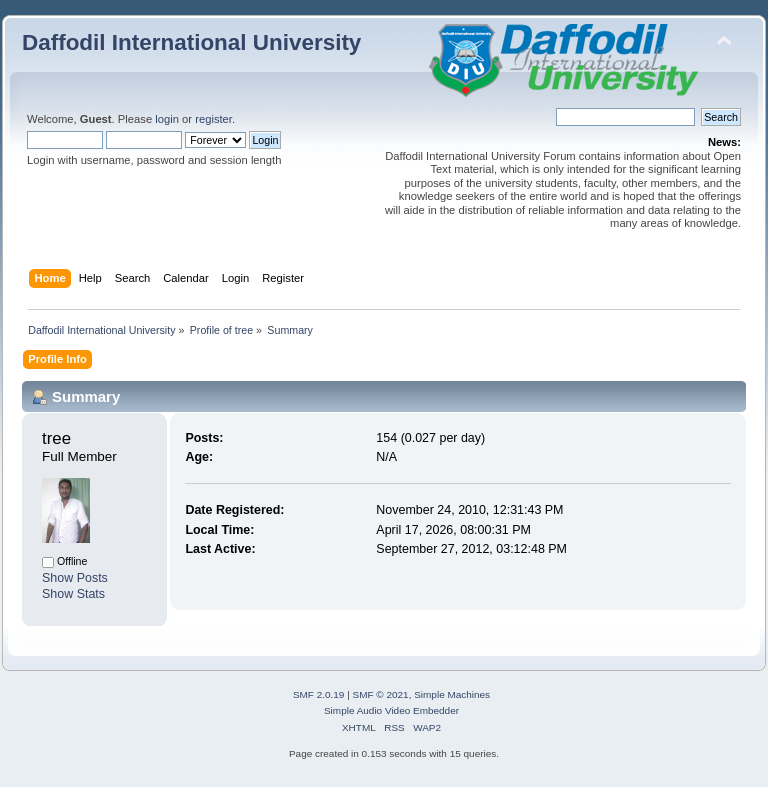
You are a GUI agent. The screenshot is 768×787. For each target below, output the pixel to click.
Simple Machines (452, 694)
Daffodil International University (191, 42)
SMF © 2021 (381, 694)
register (213, 119)
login (167, 119)
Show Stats (73, 594)
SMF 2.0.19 (319, 694)
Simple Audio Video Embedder (391, 710)
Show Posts (75, 578)
